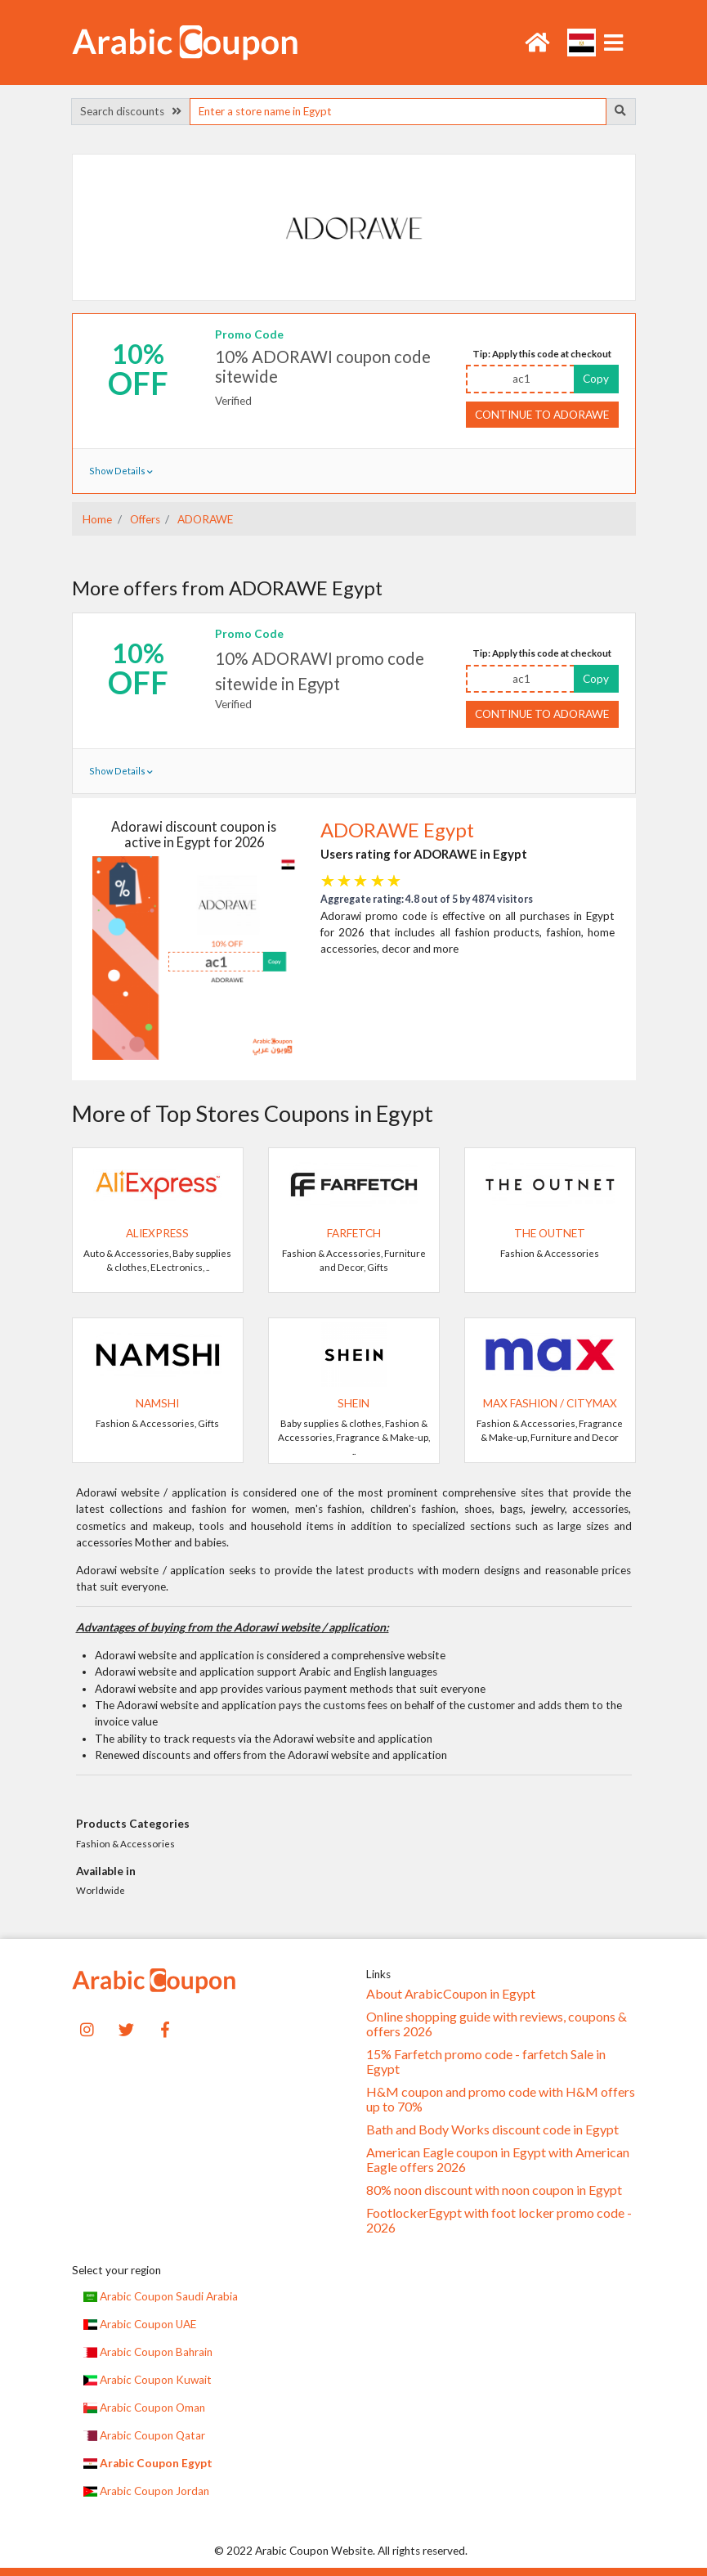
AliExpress (157, 1233)
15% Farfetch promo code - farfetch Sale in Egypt (486, 2061)
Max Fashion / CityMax (550, 1403)
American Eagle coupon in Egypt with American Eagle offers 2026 (497, 2159)
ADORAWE (204, 519)
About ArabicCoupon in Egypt (450, 1993)
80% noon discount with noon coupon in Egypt (494, 2190)
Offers (144, 519)
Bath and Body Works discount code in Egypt (492, 2129)
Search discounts (130, 111)
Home (97, 519)
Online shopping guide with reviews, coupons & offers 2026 (496, 2024)
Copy (596, 378)
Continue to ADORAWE (542, 414)
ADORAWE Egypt (397, 830)
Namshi (157, 1403)
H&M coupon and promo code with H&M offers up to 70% (500, 2099)
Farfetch (354, 1233)
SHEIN (353, 1403)
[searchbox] (398, 111)
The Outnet (549, 1233)
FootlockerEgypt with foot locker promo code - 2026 (499, 2220)
